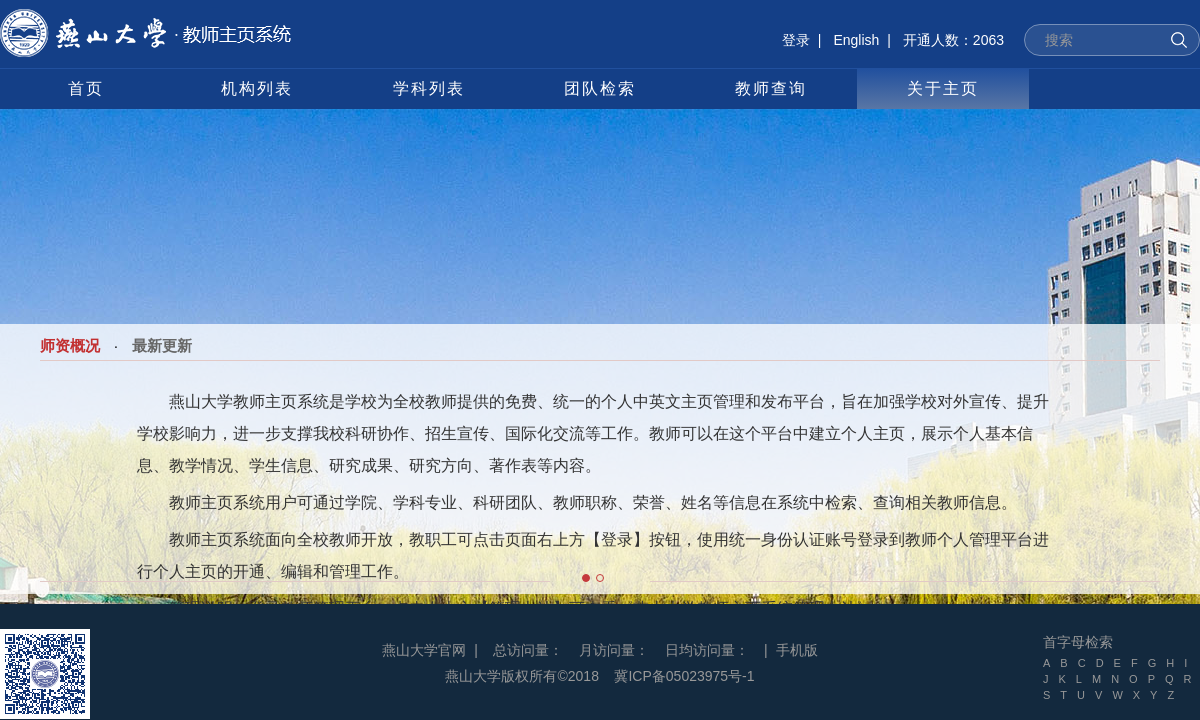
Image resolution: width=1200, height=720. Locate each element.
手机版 (797, 650)
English (856, 40)
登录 (796, 40)
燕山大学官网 (424, 650)
